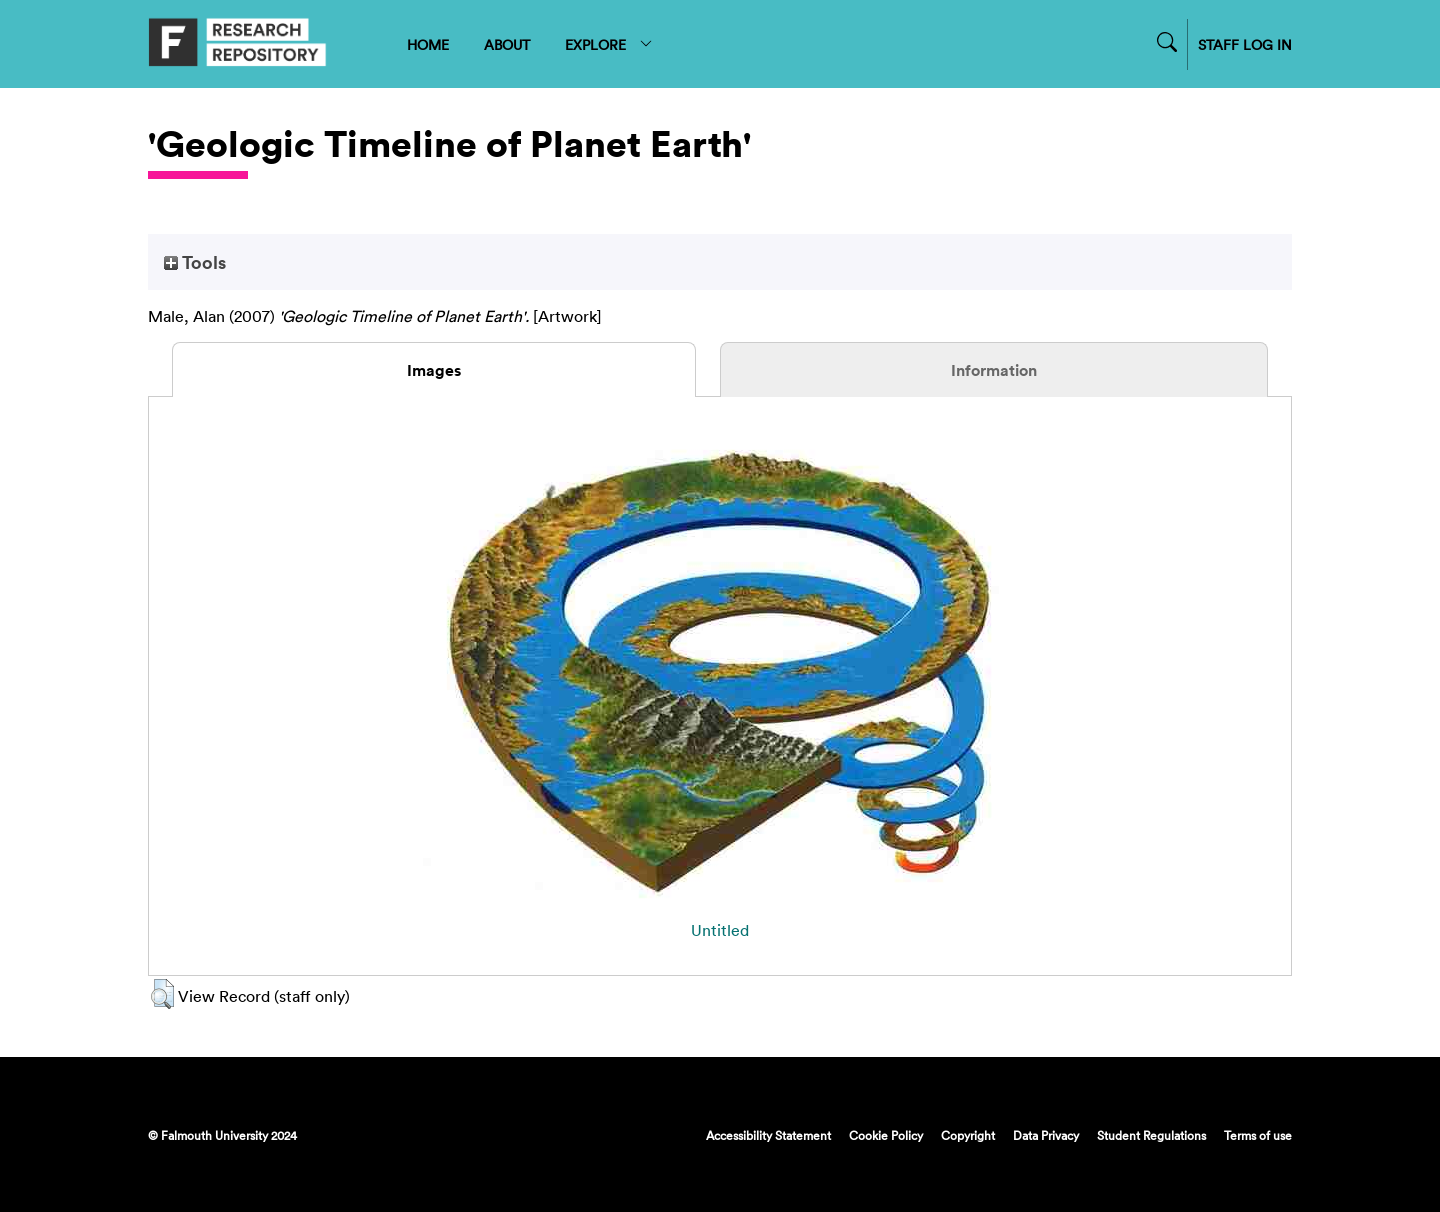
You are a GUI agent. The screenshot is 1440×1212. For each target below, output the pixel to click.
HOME (428, 44)
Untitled (720, 930)
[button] (162, 994)
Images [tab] (434, 370)
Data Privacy (1046, 1135)
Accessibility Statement (768, 1135)
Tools (195, 262)
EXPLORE (609, 44)
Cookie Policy (886, 1135)
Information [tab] (994, 370)
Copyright (968, 1135)
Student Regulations (1151, 1135)
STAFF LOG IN (1245, 44)
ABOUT (507, 44)
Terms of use (1258, 1135)
